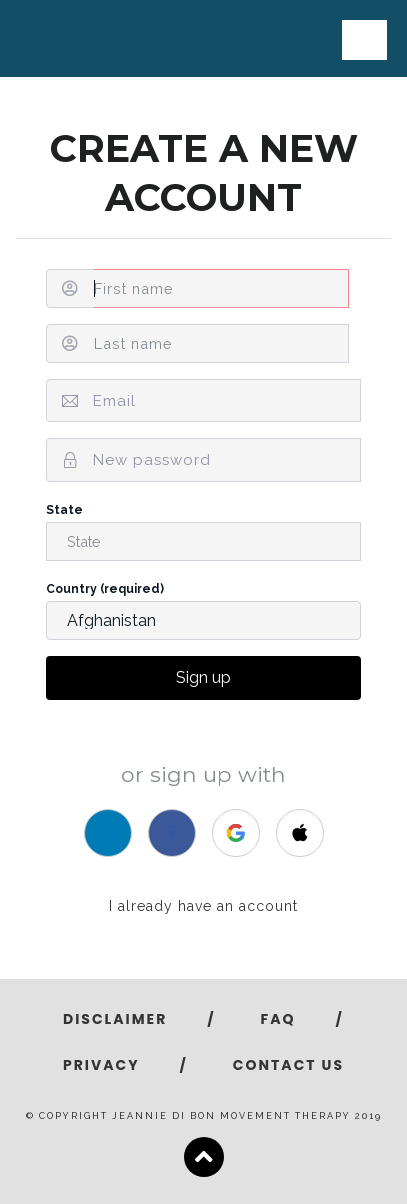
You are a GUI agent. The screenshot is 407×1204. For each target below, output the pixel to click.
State (203, 532)
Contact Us (288, 1065)
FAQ (278, 1019)
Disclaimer (115, 1019)
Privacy (101, 1065)
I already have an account (203, 906)
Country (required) (203, 611)
